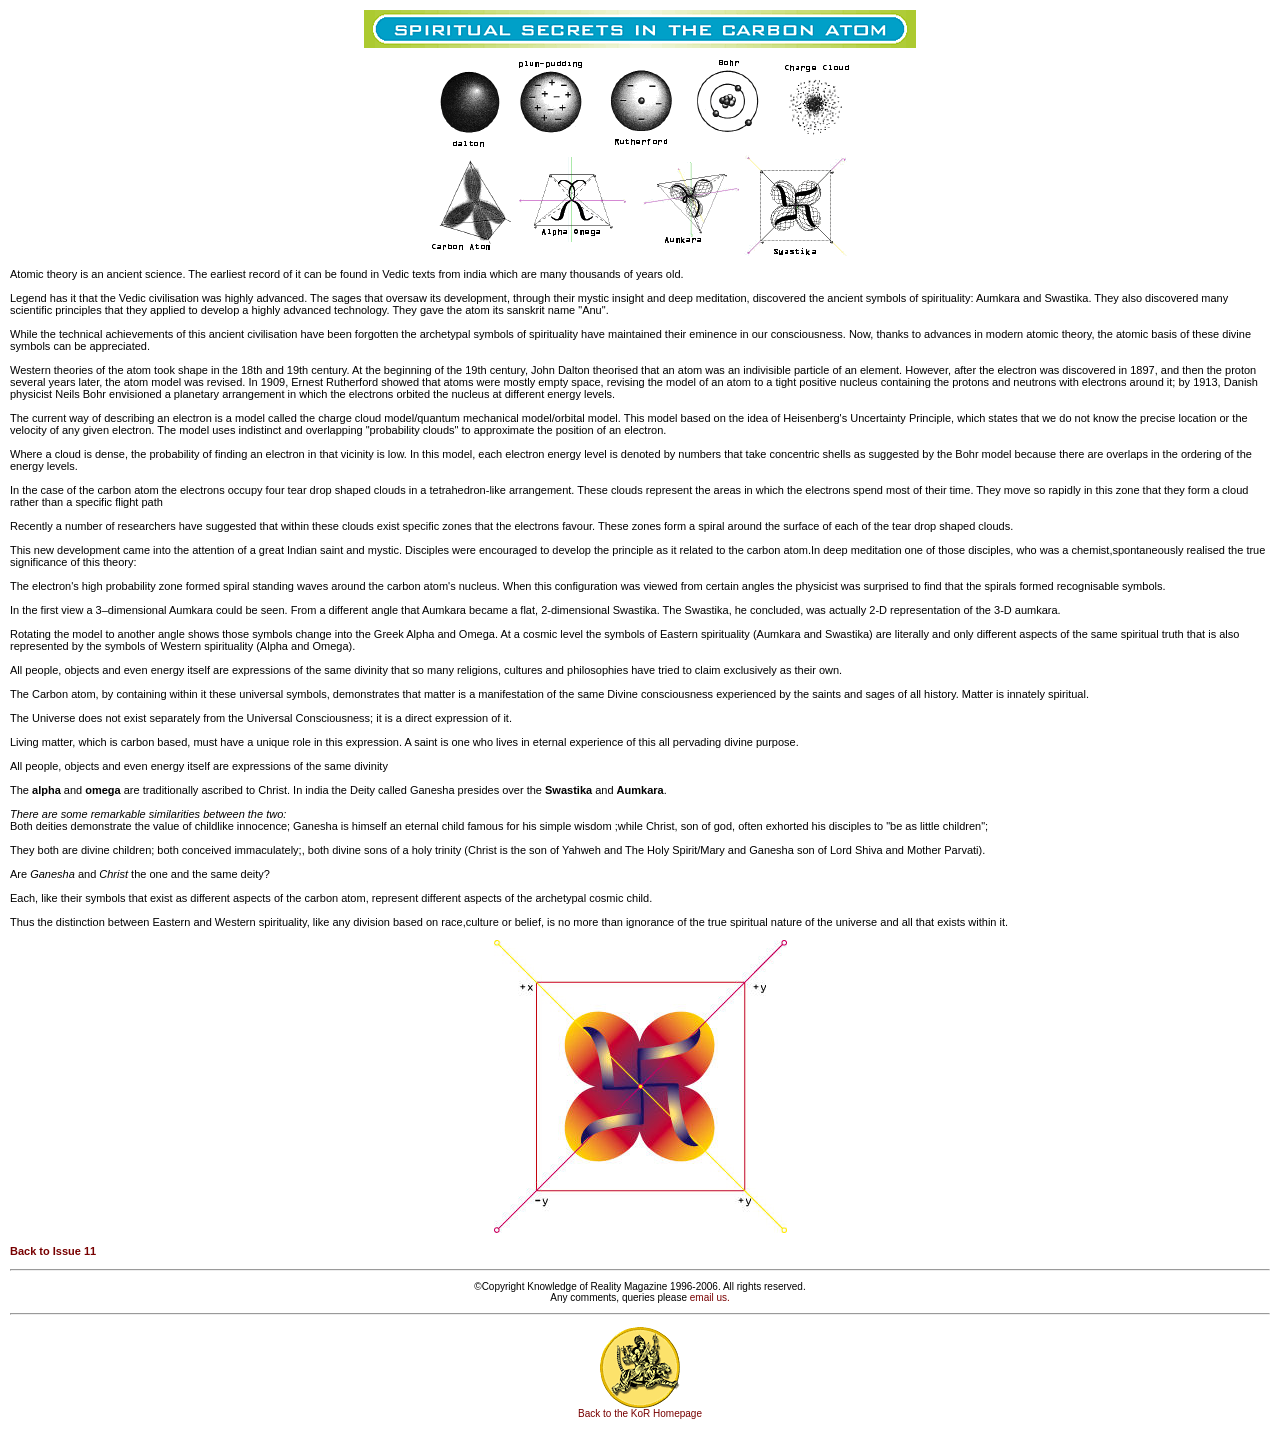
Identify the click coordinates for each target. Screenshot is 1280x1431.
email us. (710, 1297)
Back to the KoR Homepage (640, 1413)
